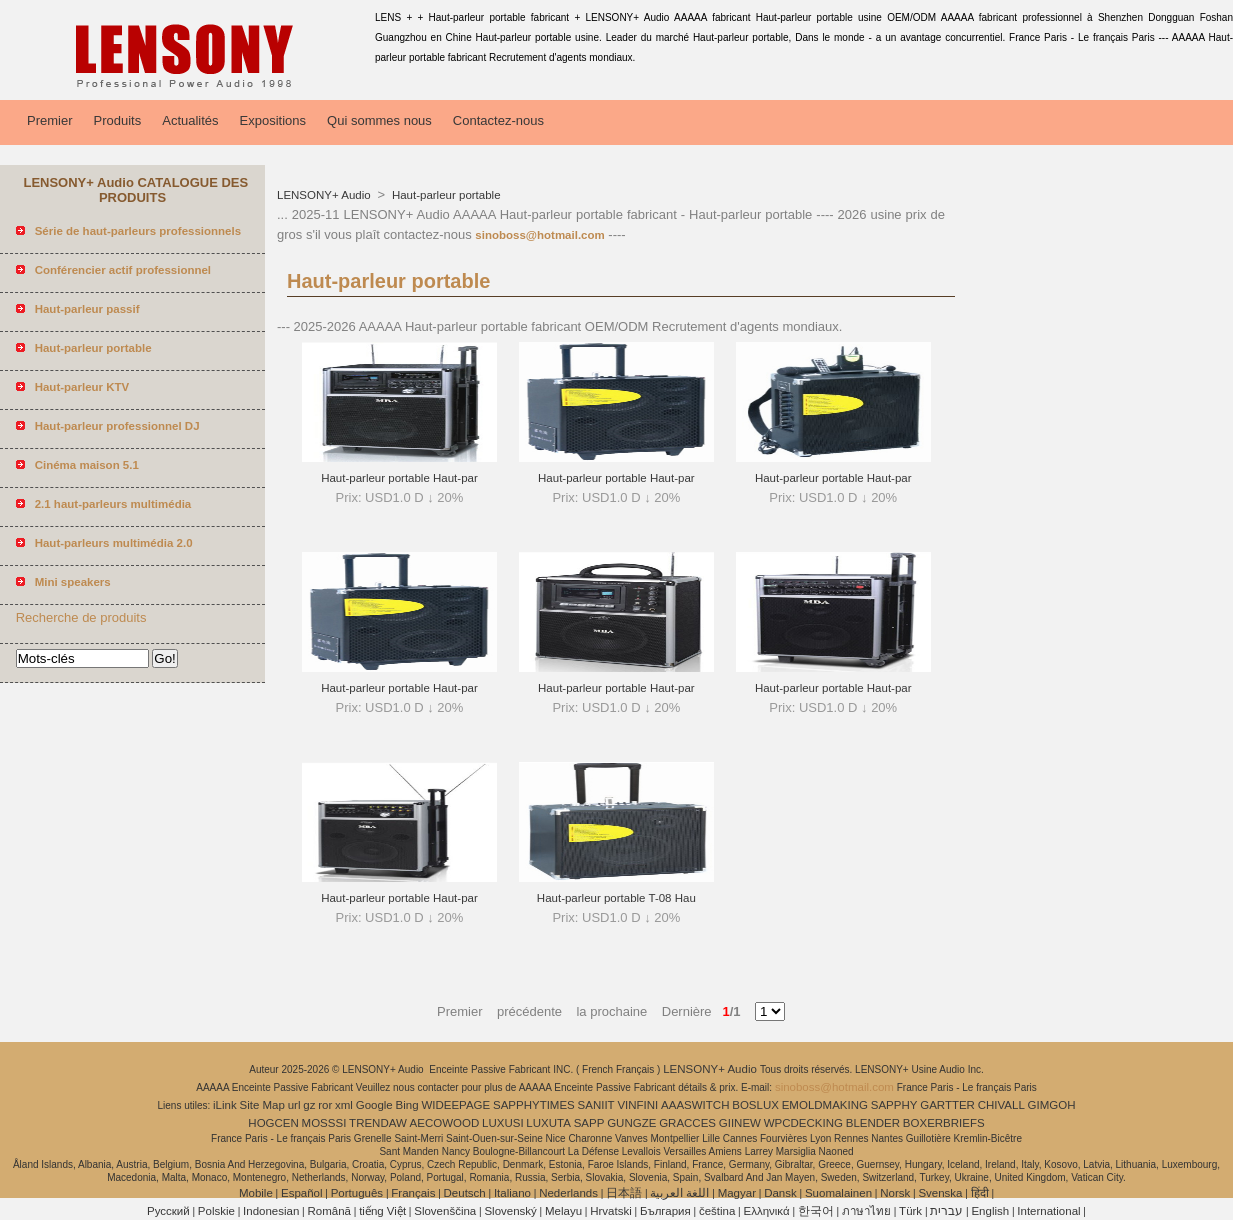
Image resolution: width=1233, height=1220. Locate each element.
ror (325, 1105)
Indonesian (271, 1211)
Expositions (273, 120)
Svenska (940, 1193)
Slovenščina (445, 1211)
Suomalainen (838, 1193)
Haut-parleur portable (445, 195)
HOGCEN (273, 1123)
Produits (118, 120)
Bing (407, 1105)
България (665, 1211)
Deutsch (465, 1193)
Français (413, 1193)
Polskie (216, 1211)
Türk (910, 1211)
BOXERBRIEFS (944, 1123)
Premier (50, 120)
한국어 (816, 1211)
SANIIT (596, 1105)
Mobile (256, 1193)
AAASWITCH (695, 1105)
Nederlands (568, 1193)
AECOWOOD (445, 1123)
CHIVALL (1001, 1105)
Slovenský (510, 1211)
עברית (946, 1211)
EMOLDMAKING (825, 1105)
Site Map (262, 1105)
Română (329, 1211)
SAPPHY (894, 1105)
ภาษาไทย (866, 1211)
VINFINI (637, 1105)
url (294, 1105)
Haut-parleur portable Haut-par (399, 478)
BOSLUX (755, 1105)
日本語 (624, 1193)
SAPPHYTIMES (534, 1105)
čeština (717, 1211)
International (1048, 1211)
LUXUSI (503, 1123)
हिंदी (980, 1193)
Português (357, 1193)
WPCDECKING (803, 1123)
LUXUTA (548, 1123)
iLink (225, 1105)
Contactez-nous (498, 120)
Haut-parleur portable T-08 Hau (616, 898)
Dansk (780, 1193)
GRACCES (687, 1123)
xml (344, 1105)
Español (302, 1193)
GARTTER (947, 1105)
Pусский (168, 1211)
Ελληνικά (767, 1211)
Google (374, 1105)
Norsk (895, 1193)
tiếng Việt (382, 1211)
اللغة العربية (679, 1193)
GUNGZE (631, 1123)
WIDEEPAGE (455, 1105)
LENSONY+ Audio (325, 195)
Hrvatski (611, 1211)
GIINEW (740, 1123)
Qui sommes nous (379, 120)
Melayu (563, 1211)
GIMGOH (1052, 1105)
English (990, 1211)
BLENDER (873, 1123)
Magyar (737, 1193)
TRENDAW (378, 1123)
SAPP (589, 1123)
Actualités (190, 120)
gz (309, 1105)
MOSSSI (324, 1123)
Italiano (512, 1193)
